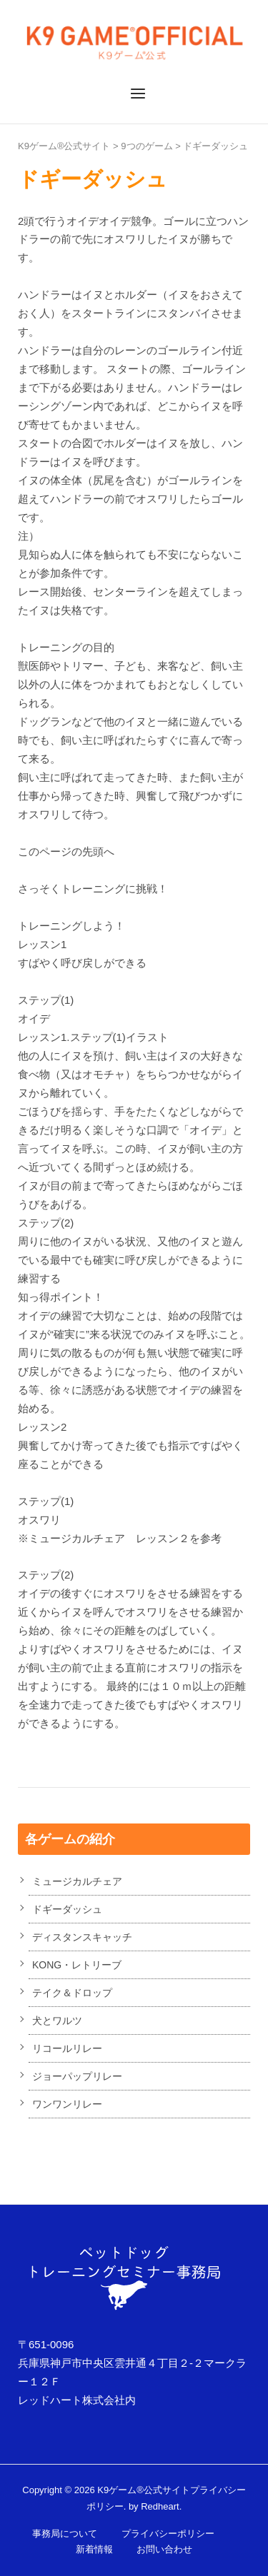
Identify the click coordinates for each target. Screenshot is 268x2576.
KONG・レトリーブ (76, 1965)
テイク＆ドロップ (72, 1992)
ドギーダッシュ (215, 146)
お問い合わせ (164, 2549)
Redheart (160, 2506)
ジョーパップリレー (77, 2076)
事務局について (64, 2533)
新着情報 (94, 2549)
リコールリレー (67, 2048)
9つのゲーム (146, 146)
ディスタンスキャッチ (82, 1937)
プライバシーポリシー (167, 2533)
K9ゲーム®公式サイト (64, 146)
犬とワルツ (57, 2020)
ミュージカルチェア (77, 1881)
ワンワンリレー (67, 2104)
